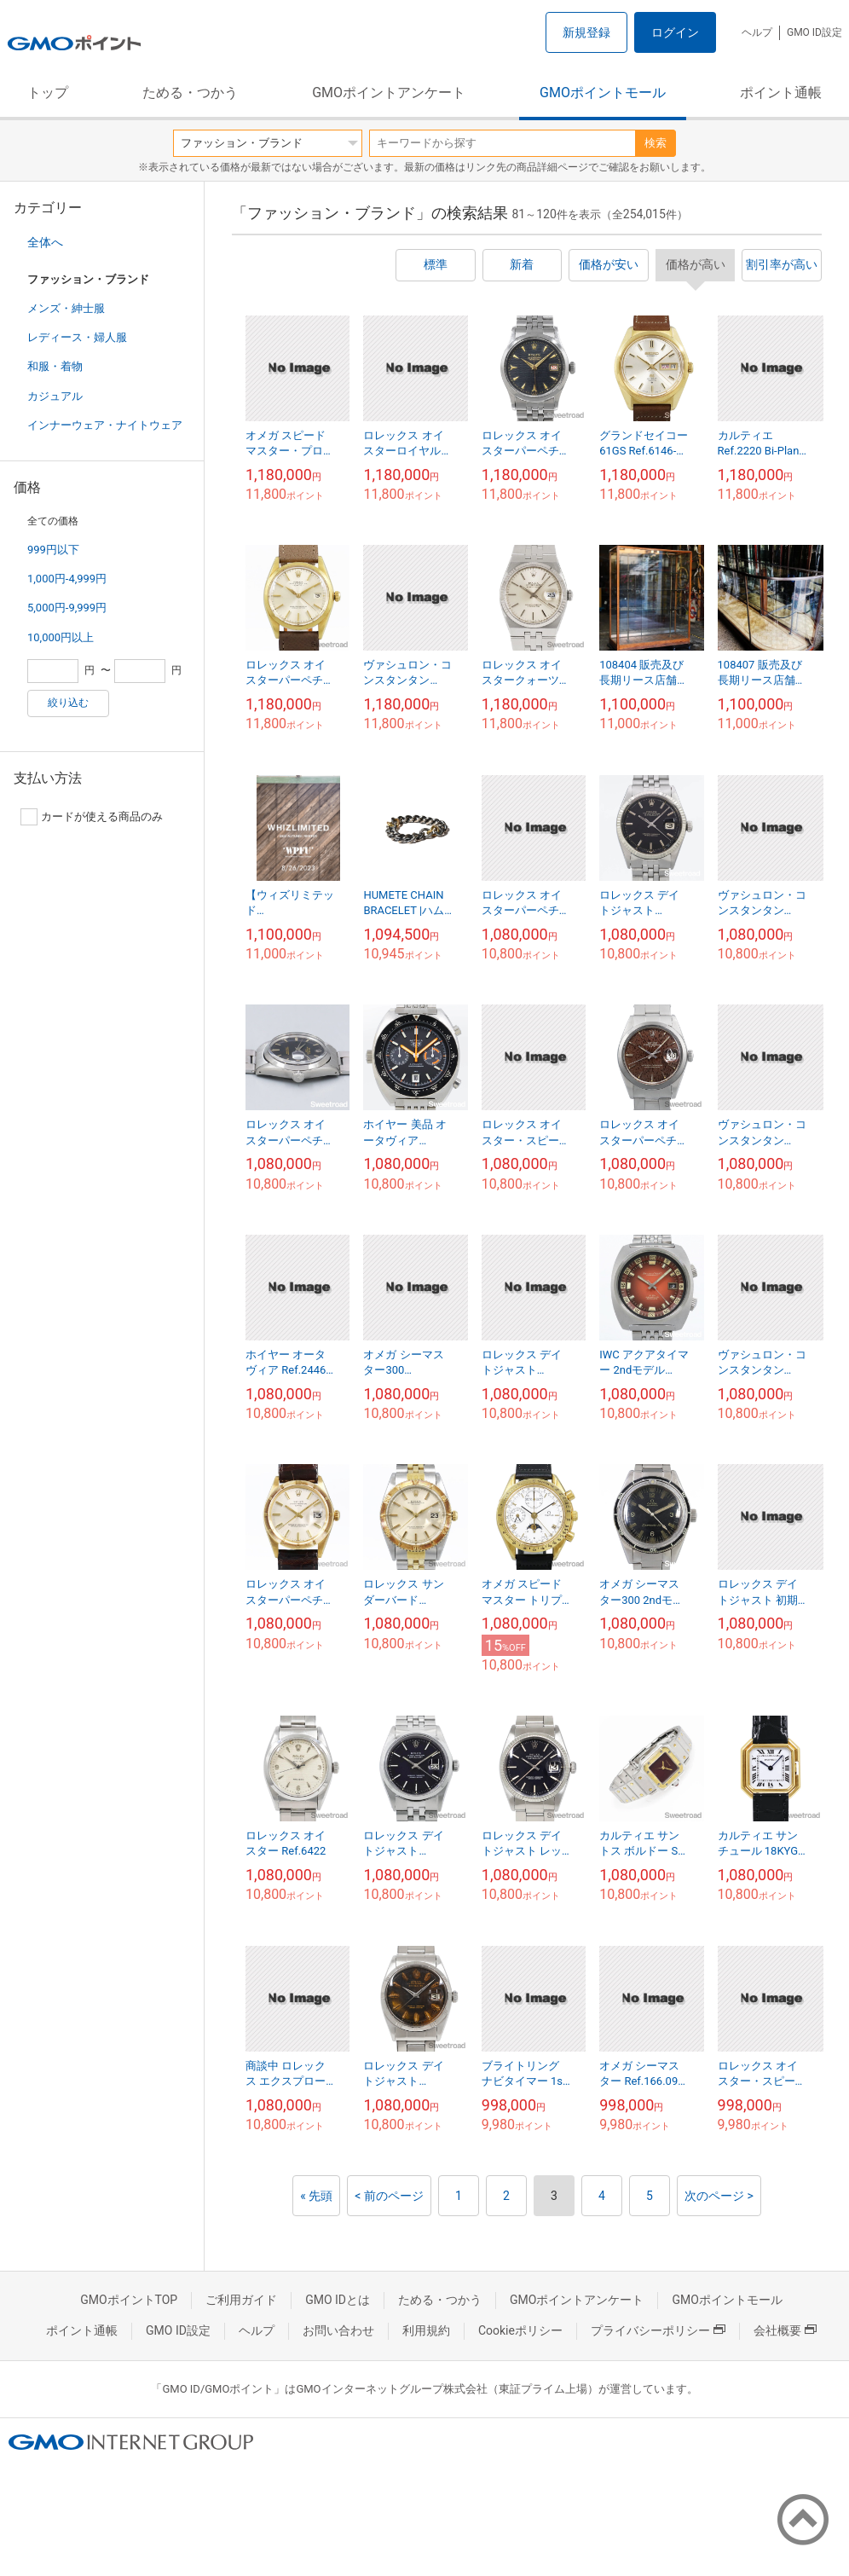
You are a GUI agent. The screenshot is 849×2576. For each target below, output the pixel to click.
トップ (47, 92)
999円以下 (53, 549)
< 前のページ (389, 2196)
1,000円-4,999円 (67, 578)
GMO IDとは (337, 2300)
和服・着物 (55, 366)
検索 (655, 142)
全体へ (45, 242)
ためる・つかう (190, 92)
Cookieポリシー (520, 2330)
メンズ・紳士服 (66, 308)
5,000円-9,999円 (67, 607)
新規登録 (586, 32)
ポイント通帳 (781, 92)
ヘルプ (757, 32)
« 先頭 (316, 2196)
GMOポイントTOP (128, 2300)
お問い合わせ (338, 2330)
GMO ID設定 (814, 32)
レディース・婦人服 (77, 337)
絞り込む (68, 703)
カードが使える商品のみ (91, 816)
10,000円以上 (60, 637)
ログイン (675, 32)
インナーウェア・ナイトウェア (104, 425)
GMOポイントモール (603, 92)
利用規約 (426, 2330)
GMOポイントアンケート (388, 92)
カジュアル (55, 396)
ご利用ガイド (241, 2300)
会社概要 (785, 2330)
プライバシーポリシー (658, 2330)
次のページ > (719, 2196)
